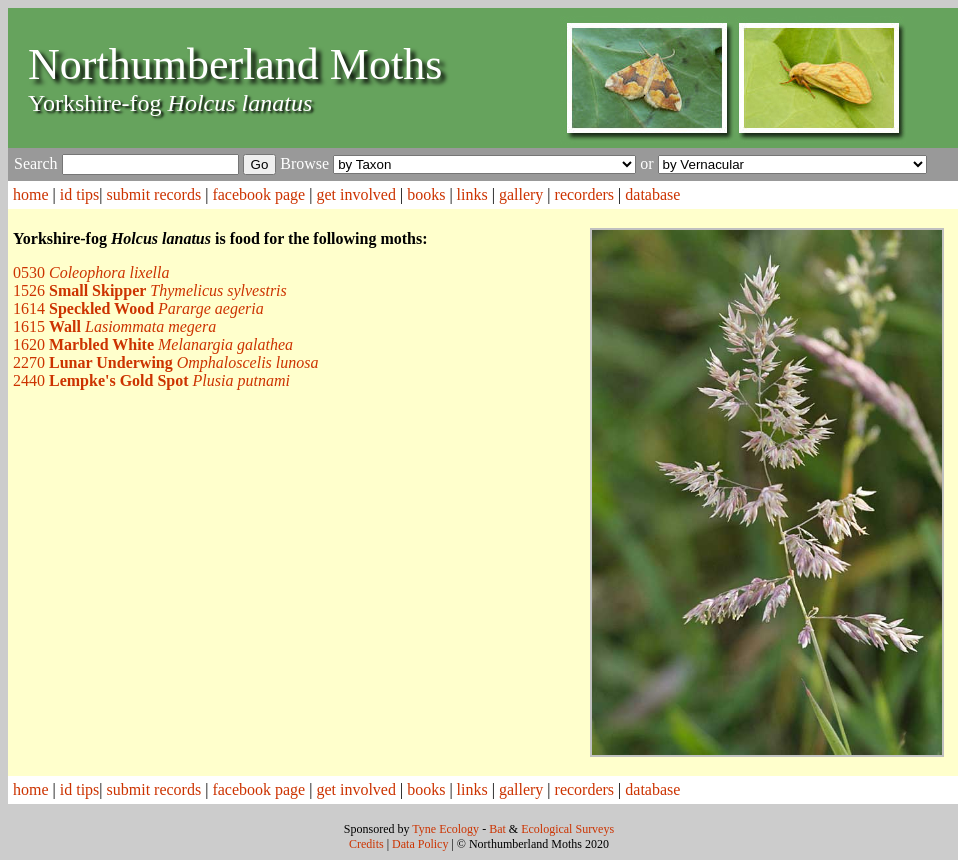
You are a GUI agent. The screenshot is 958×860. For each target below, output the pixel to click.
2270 (166, 362)
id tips (80, 194)
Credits (366, 844)
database (652, 194)
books (426, 194)
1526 (150, 290)
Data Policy (420, 844)
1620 (153, 344)
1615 (114, 326)
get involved (356, 194)
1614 (138, 308)
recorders (585, 194)
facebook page (258, 194)
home (31, 194)
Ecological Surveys (567, 829)
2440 (151, 380)
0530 (91, 272)
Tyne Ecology (445, 829)
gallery (521, 194)
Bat (497, 829)
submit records (154, 194)
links (472, 194)
